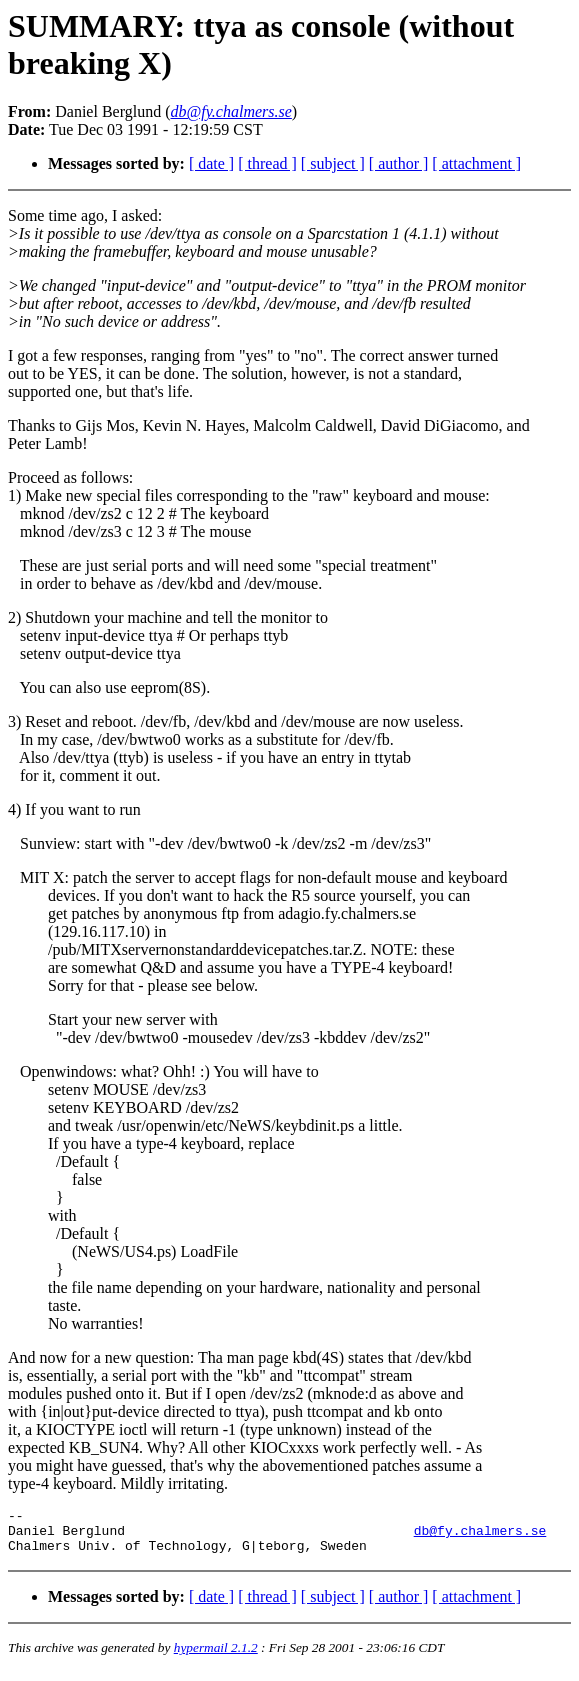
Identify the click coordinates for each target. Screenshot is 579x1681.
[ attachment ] (476, 163)
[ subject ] (333, 163)
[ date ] (211, 163)
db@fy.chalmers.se (480, 1536)
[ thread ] (267, 163)
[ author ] (399, 163)
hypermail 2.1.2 (216, 1656)
